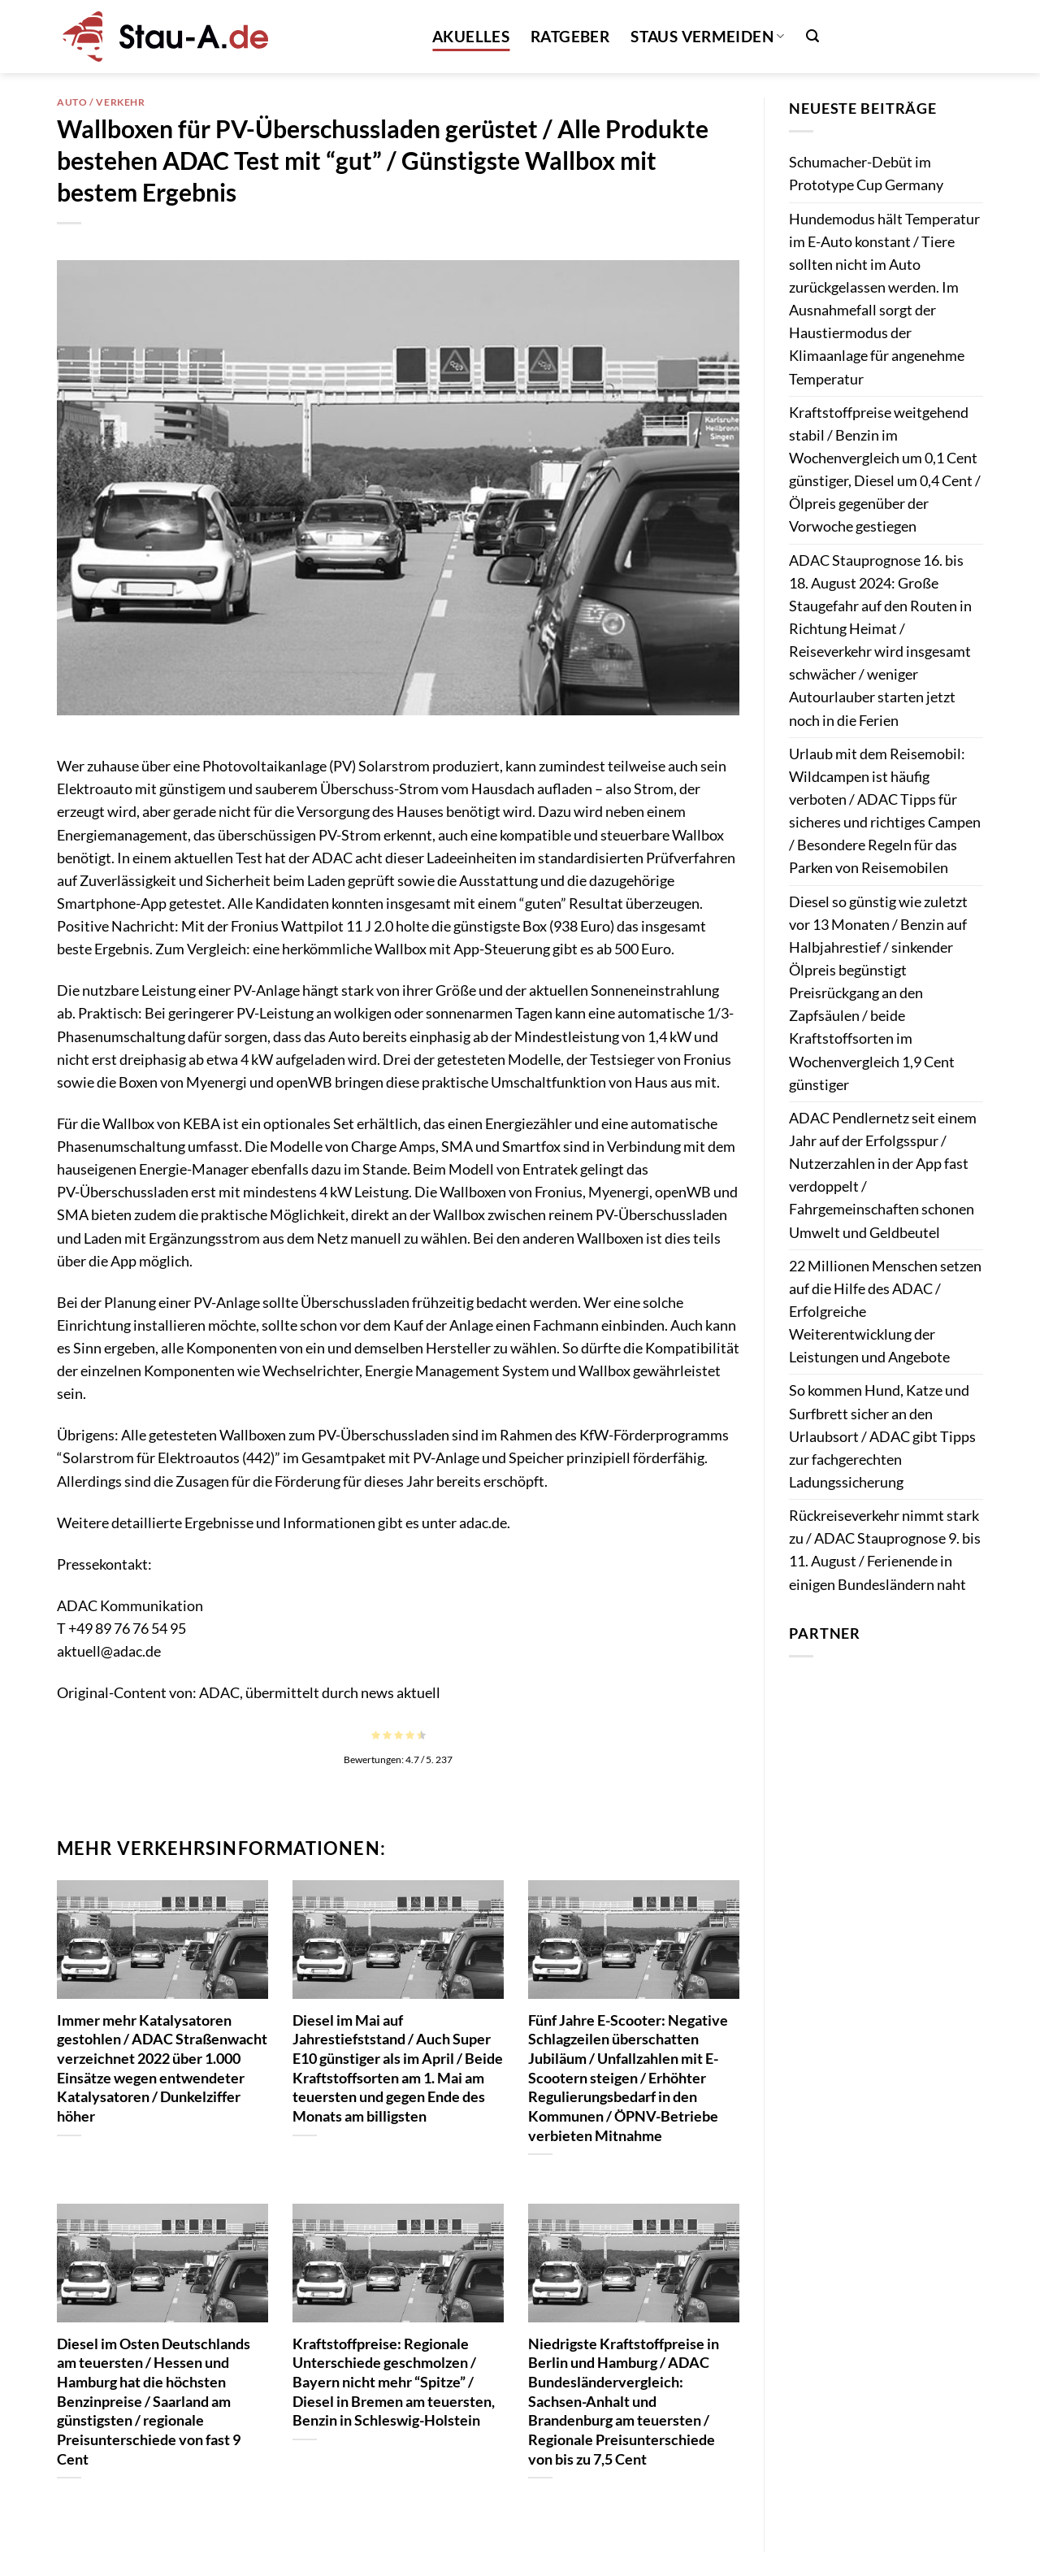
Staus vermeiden (707, 36)
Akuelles (470, 36)
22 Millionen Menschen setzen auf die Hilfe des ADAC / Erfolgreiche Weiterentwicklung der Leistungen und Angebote (885, 1312)
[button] (812, 36)
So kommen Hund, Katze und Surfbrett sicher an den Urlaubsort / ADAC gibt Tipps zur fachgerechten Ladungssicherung (882, 1436)
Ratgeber (570, 36)
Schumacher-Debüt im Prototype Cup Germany (866, 173)
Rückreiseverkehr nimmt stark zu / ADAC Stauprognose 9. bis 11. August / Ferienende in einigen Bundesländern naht (885, 1549)
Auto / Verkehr (101, 102)
